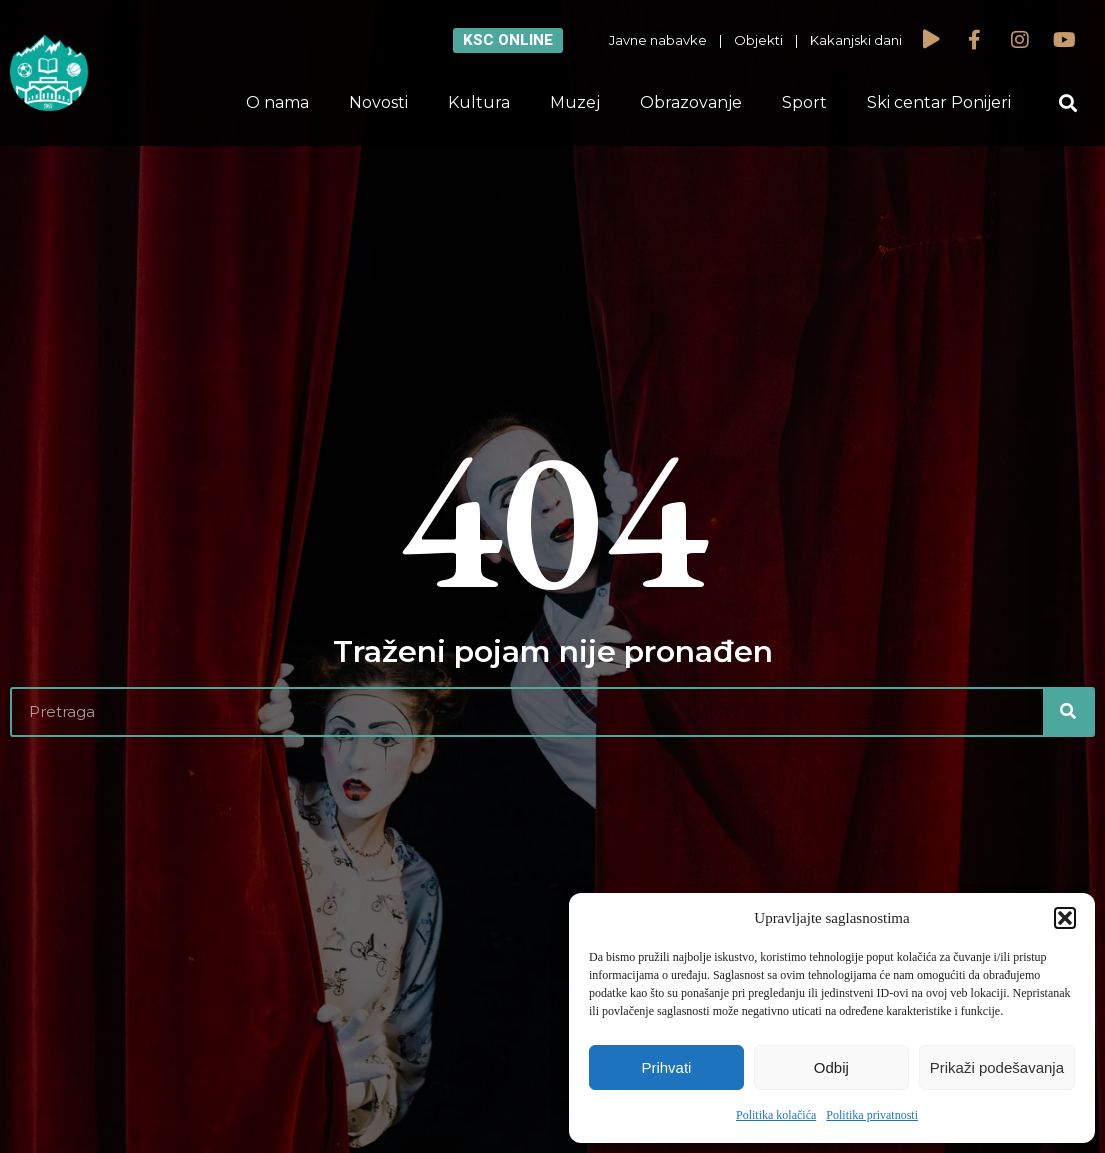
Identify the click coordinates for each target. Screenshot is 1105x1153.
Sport (804, 102)
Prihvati (666, 1067)
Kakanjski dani (856, 40)
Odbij (831, 1067)
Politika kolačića (776, 1115)
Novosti (378, 102)
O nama (277, 102)
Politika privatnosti (872, 1115)
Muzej (575, 102)
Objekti (758, 40)
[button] (1065, 918)
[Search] (1068, 712)
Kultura (479, 102)
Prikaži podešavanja (997, 1067)
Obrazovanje (691, 102)
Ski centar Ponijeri (939, 102)
